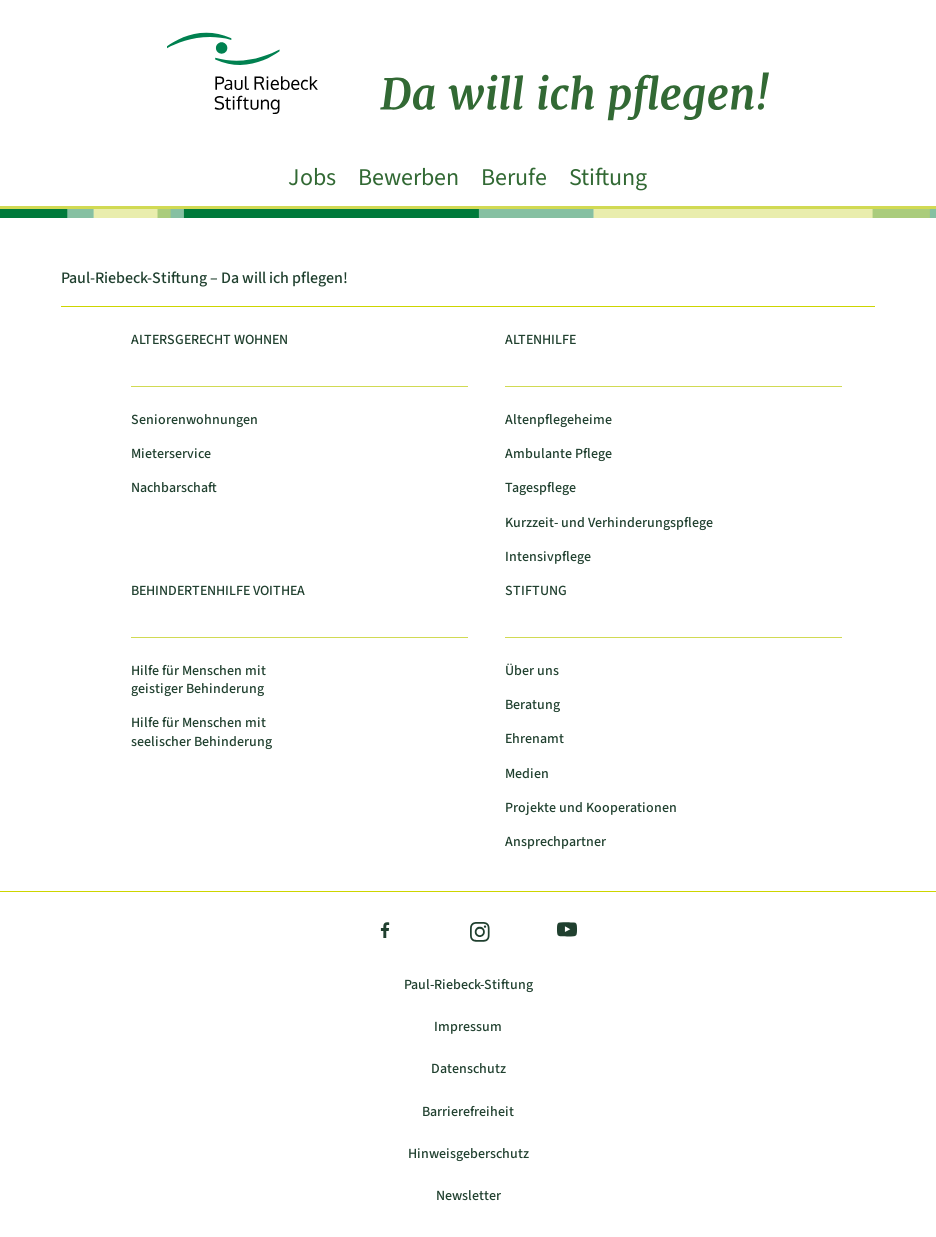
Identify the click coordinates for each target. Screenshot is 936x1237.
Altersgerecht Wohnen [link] (209, 340)
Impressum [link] (468, 1027)
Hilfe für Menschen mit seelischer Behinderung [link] (201, 732)
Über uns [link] (532, 671)
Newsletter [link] (468, 1196)
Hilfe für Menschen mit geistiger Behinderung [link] (198, 680)
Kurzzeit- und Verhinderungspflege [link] (609, 523)
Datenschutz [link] (468, 1069)
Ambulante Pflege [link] (558, 454)
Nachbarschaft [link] (174, 488)
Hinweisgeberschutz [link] (468, 1154)
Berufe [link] (514, 179)
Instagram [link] (478, 933)
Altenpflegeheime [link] (558, 420)
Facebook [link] (386, 933)
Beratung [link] (532, 705)
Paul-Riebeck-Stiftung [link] (468, 985)
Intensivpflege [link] (548, 557)
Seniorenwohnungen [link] (194, 420)
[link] (467, 44)
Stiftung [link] (608, 179)
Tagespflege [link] (540, 488)
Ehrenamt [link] (534, 739)
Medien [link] (527, 774)
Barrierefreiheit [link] (468, 1112)
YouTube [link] (563, 932)
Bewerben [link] (408, 179)
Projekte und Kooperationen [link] (591, 808)
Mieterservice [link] (171, 454)
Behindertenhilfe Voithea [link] (218, 591)
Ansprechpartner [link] (555, 842)
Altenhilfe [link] (540, 340)
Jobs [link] (312, 179)
